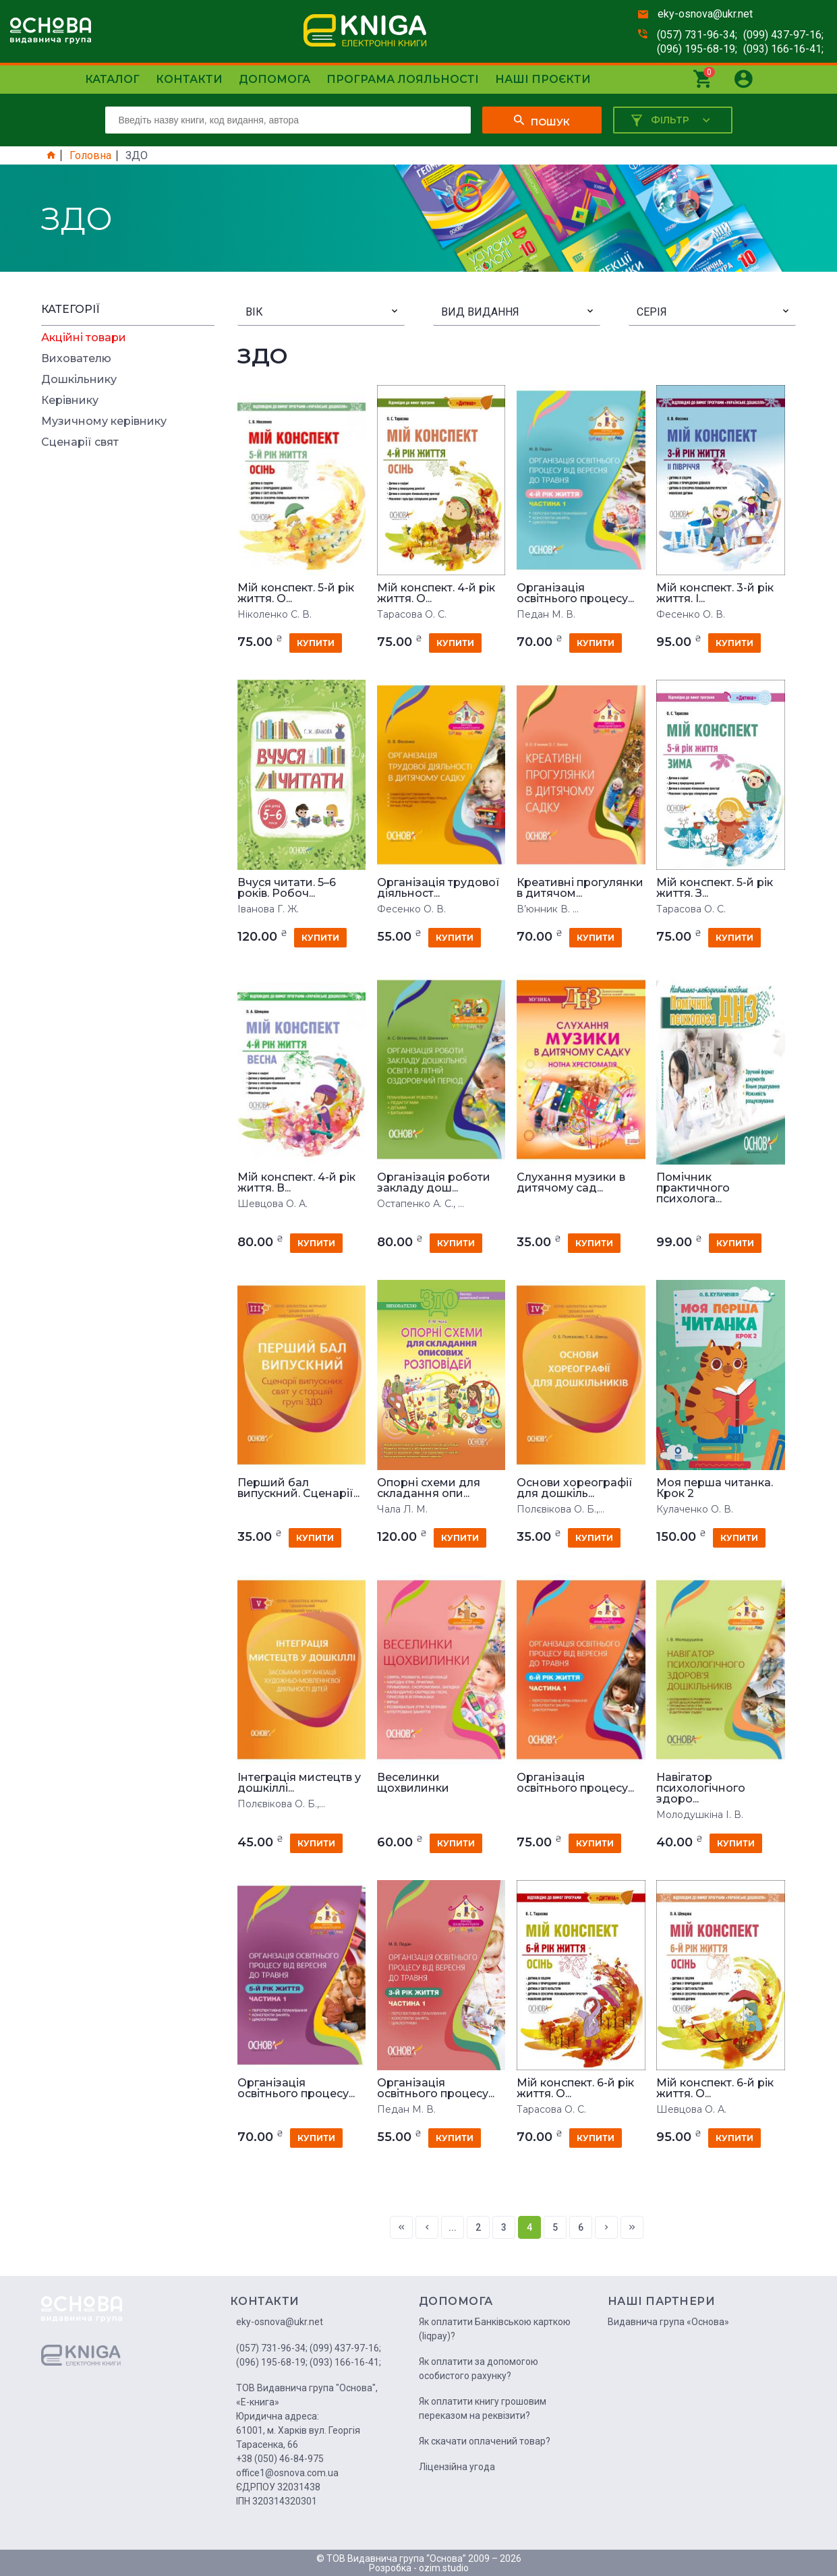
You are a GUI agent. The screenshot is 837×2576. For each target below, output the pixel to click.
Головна (90, 155)
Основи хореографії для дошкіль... (575, 1488)
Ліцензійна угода (457, 2466)
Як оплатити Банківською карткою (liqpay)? (495, 2328)
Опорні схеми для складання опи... (428, 1488)
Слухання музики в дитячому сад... (571, 1183)
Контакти (189, 79)
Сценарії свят (80, 442)
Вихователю (76, 358)
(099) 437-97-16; (783, 34)
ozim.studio (444, 2568)
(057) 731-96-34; (697, 34)
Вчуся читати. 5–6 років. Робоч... (286, 888)
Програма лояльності (402, 79)
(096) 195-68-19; (697, 48)
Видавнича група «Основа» (668, 2321)
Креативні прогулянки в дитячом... (580, 888)
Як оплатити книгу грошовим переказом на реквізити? (482, 2408)
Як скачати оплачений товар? (484, 2441)
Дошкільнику (79, 379)
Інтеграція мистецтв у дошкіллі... (299, 1783)
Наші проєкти (543, 79)
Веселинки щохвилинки (413, 1783)
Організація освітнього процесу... (575, 593)
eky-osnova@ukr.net (705, 13)
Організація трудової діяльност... (438, 888)
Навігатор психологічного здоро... (700, 1788)
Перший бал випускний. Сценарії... (298, 1488)
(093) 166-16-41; (783, 48)
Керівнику (69, 400)
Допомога (274, 79)
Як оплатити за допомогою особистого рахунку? (478, 2368)
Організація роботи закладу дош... (433, 1183)
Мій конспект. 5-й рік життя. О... (295, 593)
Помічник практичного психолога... (693, 1188)
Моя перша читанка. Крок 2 (714, 1488)
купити (316, 643)
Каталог (112, 79)
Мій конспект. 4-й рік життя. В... (296, 1183)
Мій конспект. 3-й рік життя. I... (715, 593)
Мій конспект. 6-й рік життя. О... (575, 2088)
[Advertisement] (128, 660)
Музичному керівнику (104, 421)
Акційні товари (83, 337)
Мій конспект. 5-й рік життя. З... (714, 888)
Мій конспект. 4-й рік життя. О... (436, 593)
